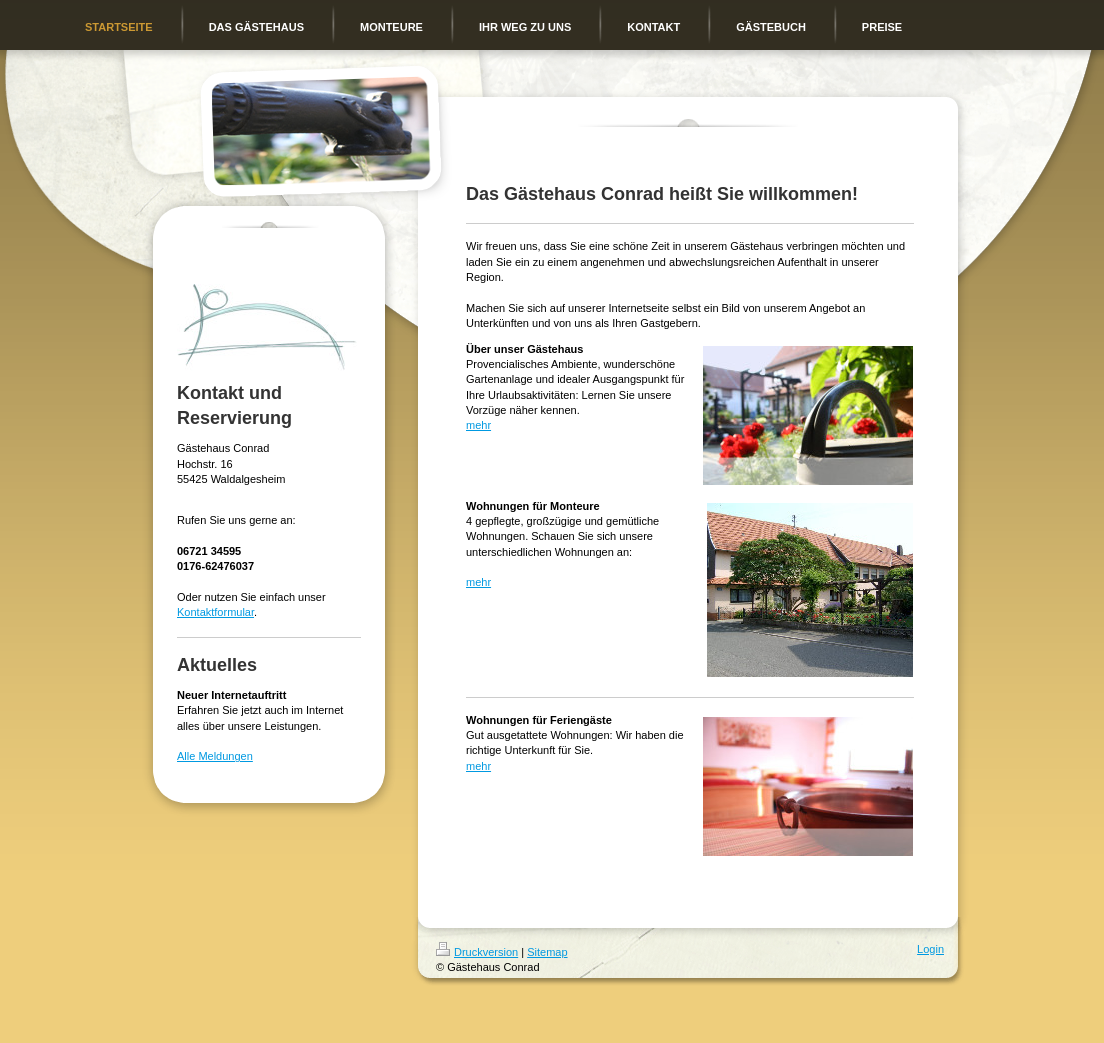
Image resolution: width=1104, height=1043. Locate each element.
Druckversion (477, 952)
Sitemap (547, 952)
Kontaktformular (215, 612)
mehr (478, 425)
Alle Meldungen (215, 756)
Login (930, 949)
